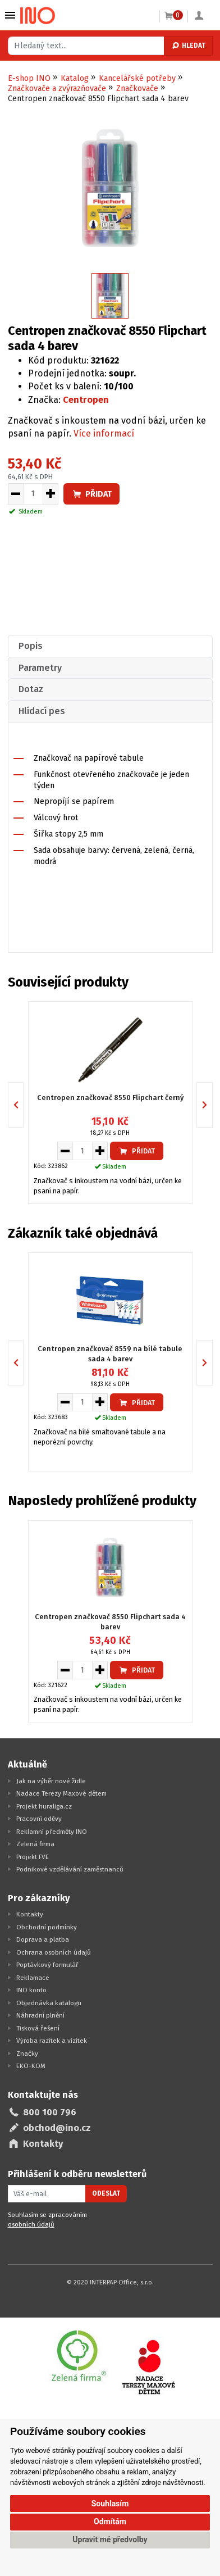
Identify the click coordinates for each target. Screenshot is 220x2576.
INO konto (31, 1990)
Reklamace (32, 1978)
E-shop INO (29, 78)
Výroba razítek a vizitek (51, 2041)
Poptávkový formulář (47, 1965)
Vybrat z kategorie (10, 15)
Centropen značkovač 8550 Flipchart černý (110, 1097)
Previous (23, 1105)
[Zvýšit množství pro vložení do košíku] (50, 494)
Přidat (91, 494)
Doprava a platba (42, 1939)
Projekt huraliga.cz (44, 1806)
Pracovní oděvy (39, 1819)
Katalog (75, 78)
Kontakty (29, 1914)
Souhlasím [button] (110, 2503)
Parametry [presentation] (40, 667)
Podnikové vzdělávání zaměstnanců (69, 1869)
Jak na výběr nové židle (51, 1781)
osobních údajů (31, 2224)
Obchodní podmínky (46, 1927)
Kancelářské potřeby (137, 78)
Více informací (104, 433)
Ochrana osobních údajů (53, 1952)
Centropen (86, 399)
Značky (27, 2053)
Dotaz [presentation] (31, 689)
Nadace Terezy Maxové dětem (61, 1793)
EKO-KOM (30, 2066)
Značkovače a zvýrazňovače (57, 88)
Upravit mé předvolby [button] (109, 2539)
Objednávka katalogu (48, 2003)
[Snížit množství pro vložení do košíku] (15, 494)
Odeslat (106, 2193)
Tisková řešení (37, 2028)
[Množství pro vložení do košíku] (33, 494)
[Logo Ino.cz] (37, 16)
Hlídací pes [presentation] (42, 711)
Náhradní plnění (40, 2015)
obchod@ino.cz (57, 2128)
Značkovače (137, 88)
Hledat (188, 45)
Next (212, 1105)
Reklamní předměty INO (51, 1832)
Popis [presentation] (31, 645)
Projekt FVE (32, 1857)
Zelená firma (35, 1844)
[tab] (110, 646)
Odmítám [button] (110, 2521)
